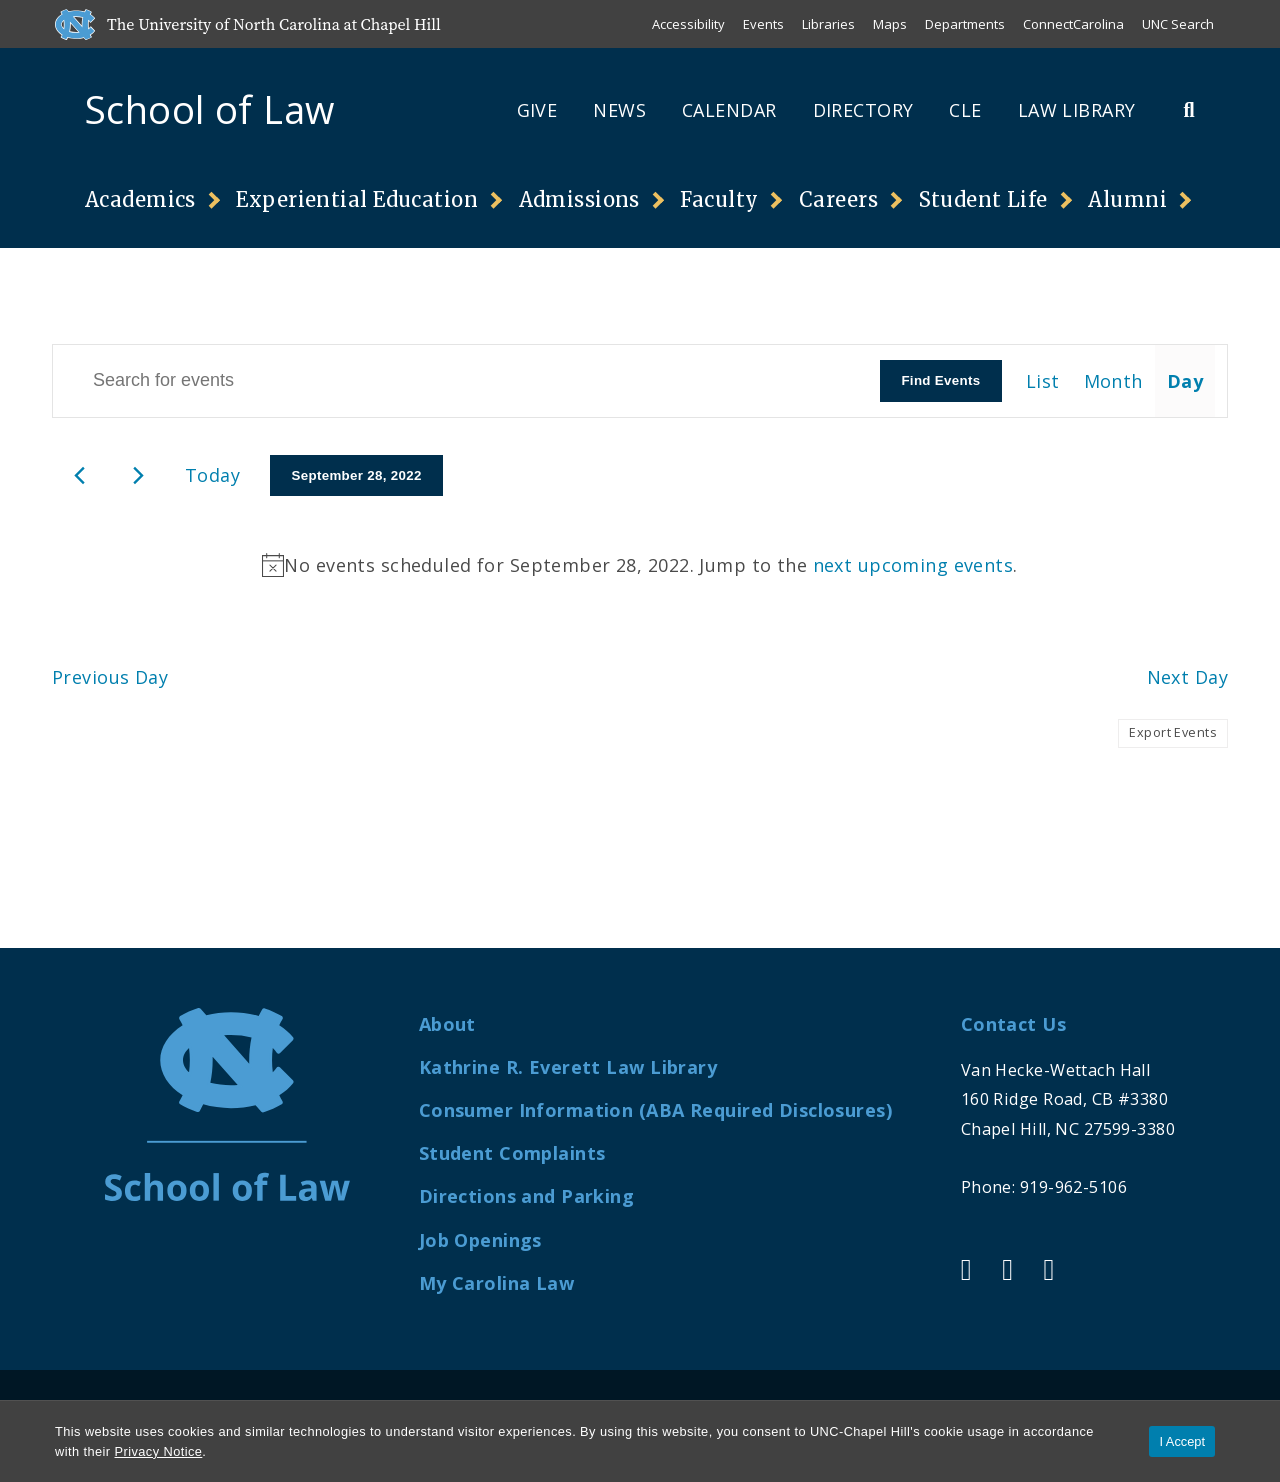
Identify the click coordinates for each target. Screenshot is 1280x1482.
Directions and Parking (527, 1196)
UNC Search (1178, 24)
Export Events (1173, 732)
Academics (140, 199)
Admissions (579, 199)
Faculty (719, 199)
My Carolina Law (496, 1283)
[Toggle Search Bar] (1189, 109)
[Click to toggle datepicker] (356, 476)
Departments (965, 24)
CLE (965, 110)
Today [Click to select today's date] (212, 475)
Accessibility (688, 24)
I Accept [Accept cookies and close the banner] (1182, 1441)
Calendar (729, 110)
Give (537, 110)
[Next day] (138, 475)
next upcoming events (913, 565)
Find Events (940, 380)
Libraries (828, 24)
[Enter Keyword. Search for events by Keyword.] (466, 380)
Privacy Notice (159, 1451)
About (447, 1024)
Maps (890, 24)
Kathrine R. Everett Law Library (568, 1067)
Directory (863, 110)
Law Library (1077, 110)
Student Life (983, 199)
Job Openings (480, 1240)
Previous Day (110, 677)
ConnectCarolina (1073, 24)
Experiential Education (357, 199)
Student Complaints (512, 1153)
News (619, 110)
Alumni (1127, 199)
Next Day (1187, 677)
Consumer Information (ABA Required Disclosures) (655, 1110)
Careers (838, 199)
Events (763, 24)
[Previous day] (79, 475)
